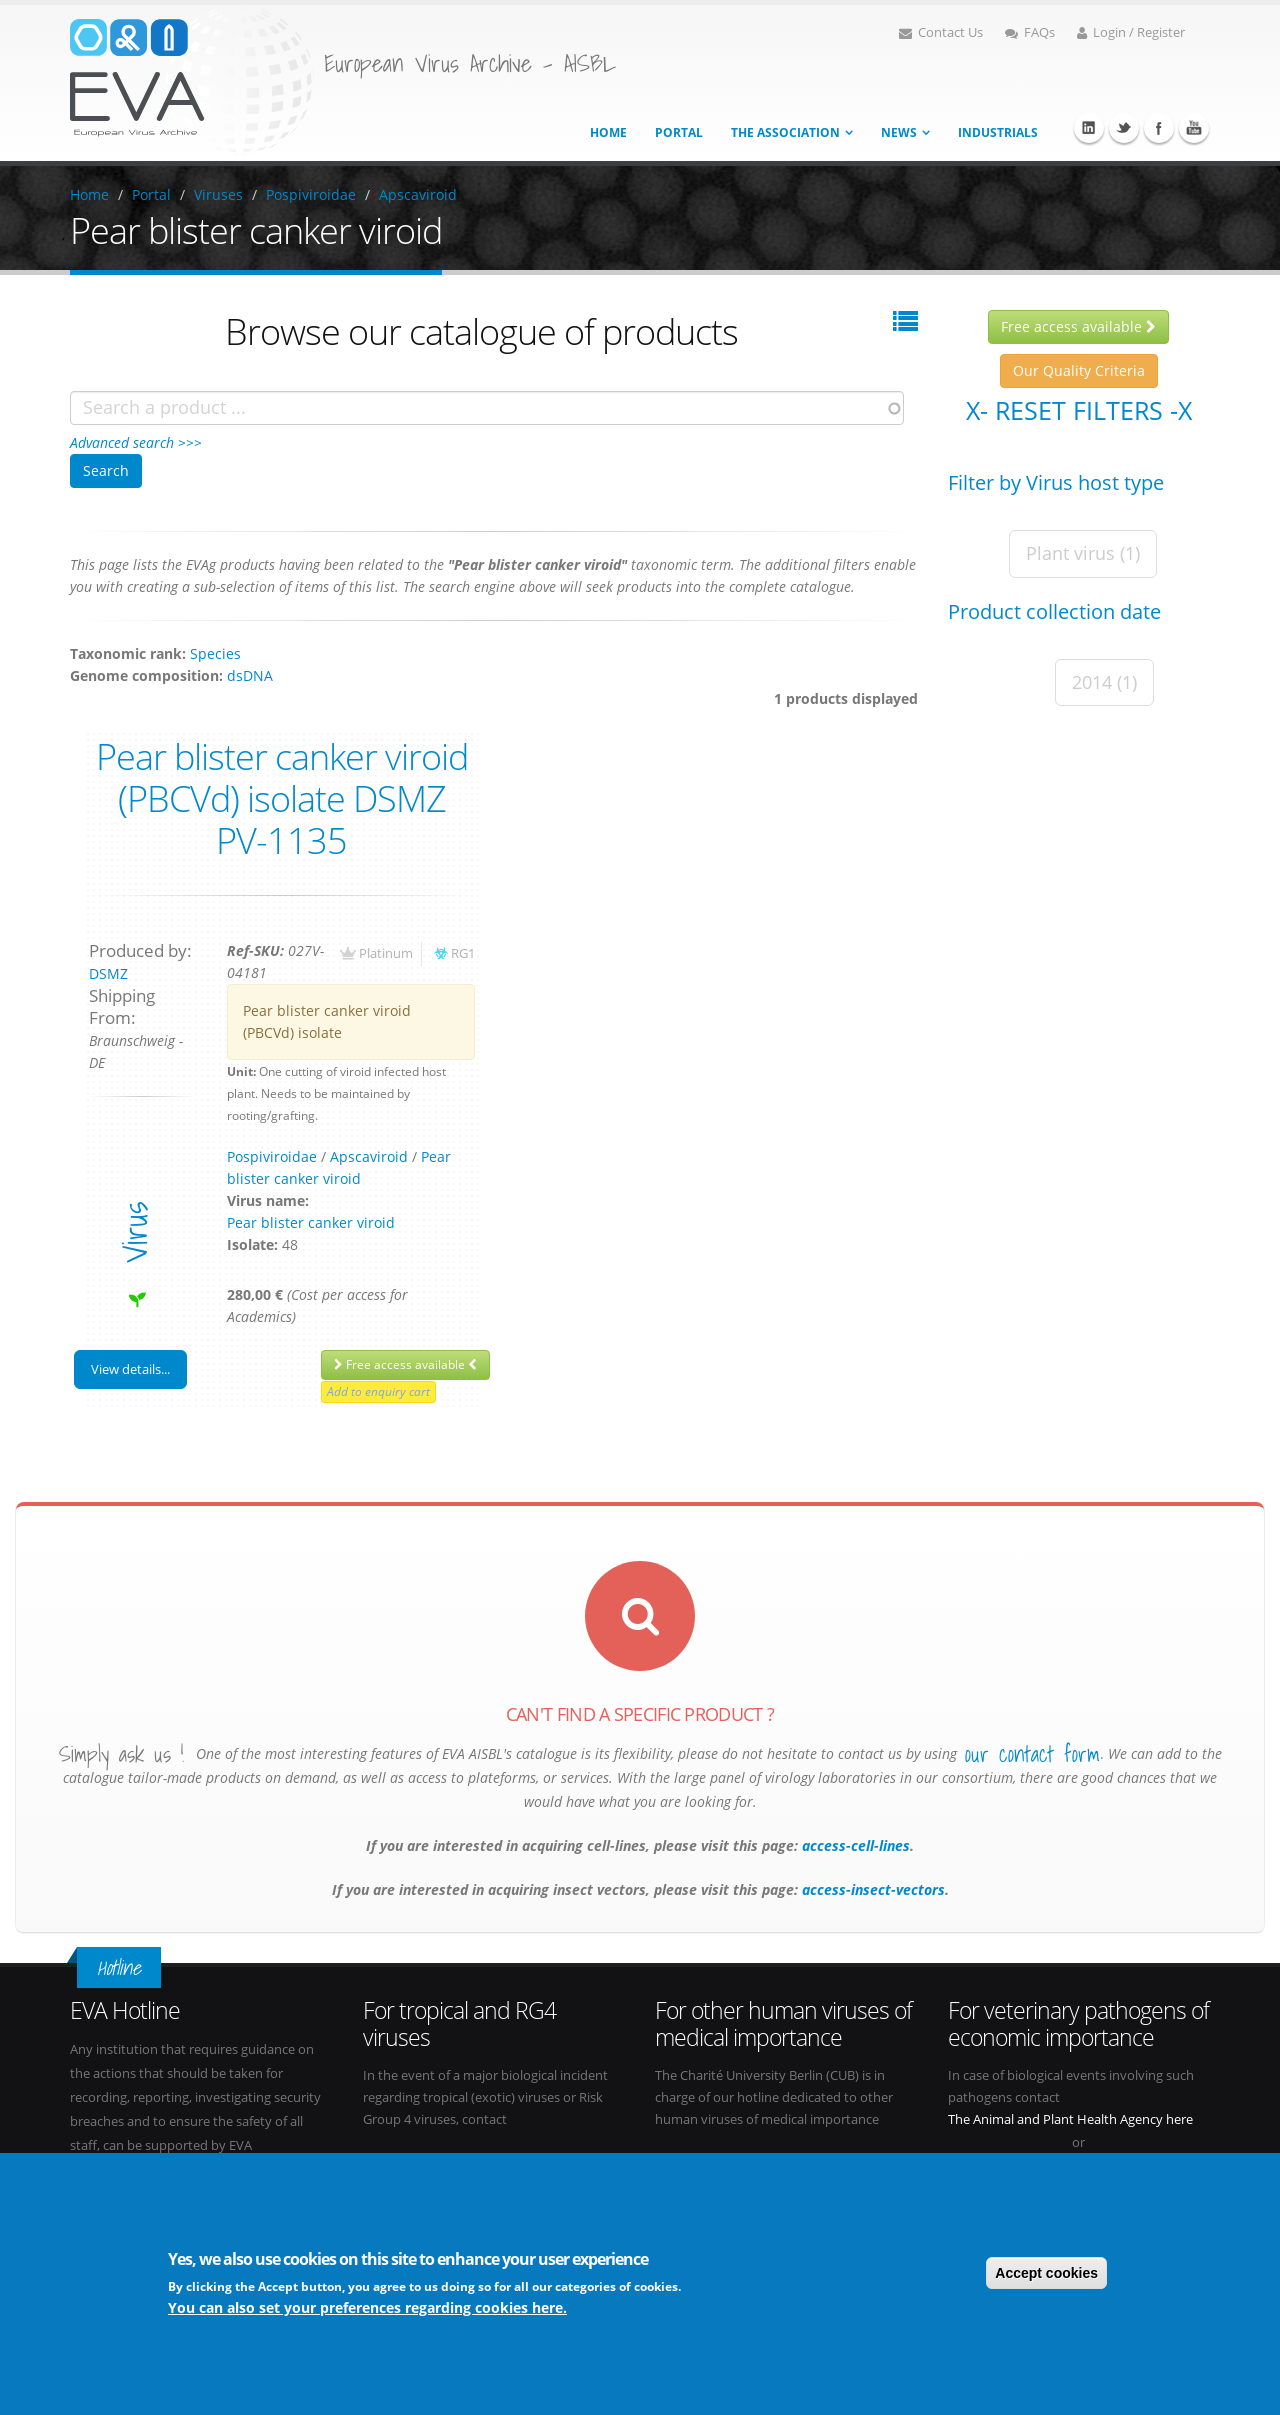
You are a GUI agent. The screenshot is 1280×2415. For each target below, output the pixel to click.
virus (134, 1232)
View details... (130, 1369)
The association (785, 132)
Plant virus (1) (1083, 553)
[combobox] (487, 408)
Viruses (218, 194)
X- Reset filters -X (1079, 410)
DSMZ (108, 973)
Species (215, 653)
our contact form (1032, 1754)
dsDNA (250, 675)
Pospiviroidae (311, 194)
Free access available (405, 1364)
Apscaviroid (418, 194)
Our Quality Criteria (1079, 370)
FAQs (1030, 32)
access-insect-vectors (871, 1889)
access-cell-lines (854, 1845)
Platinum (386, 953)
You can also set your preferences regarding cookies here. (367, 2307)
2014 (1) (1104, 682)
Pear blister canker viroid (311, 1222)
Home (608, 132)
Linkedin (1089, 128)
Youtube (1194, 128)
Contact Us (941, 32)
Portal (679, 132)
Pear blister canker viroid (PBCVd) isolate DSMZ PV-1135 (282, 798)
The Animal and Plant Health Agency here (1070, 2119)
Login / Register (1131, 32)
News (899, 132)
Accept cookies (1046, 2273)
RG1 (463, 953)
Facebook (1159, 128)
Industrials (998, 132)
